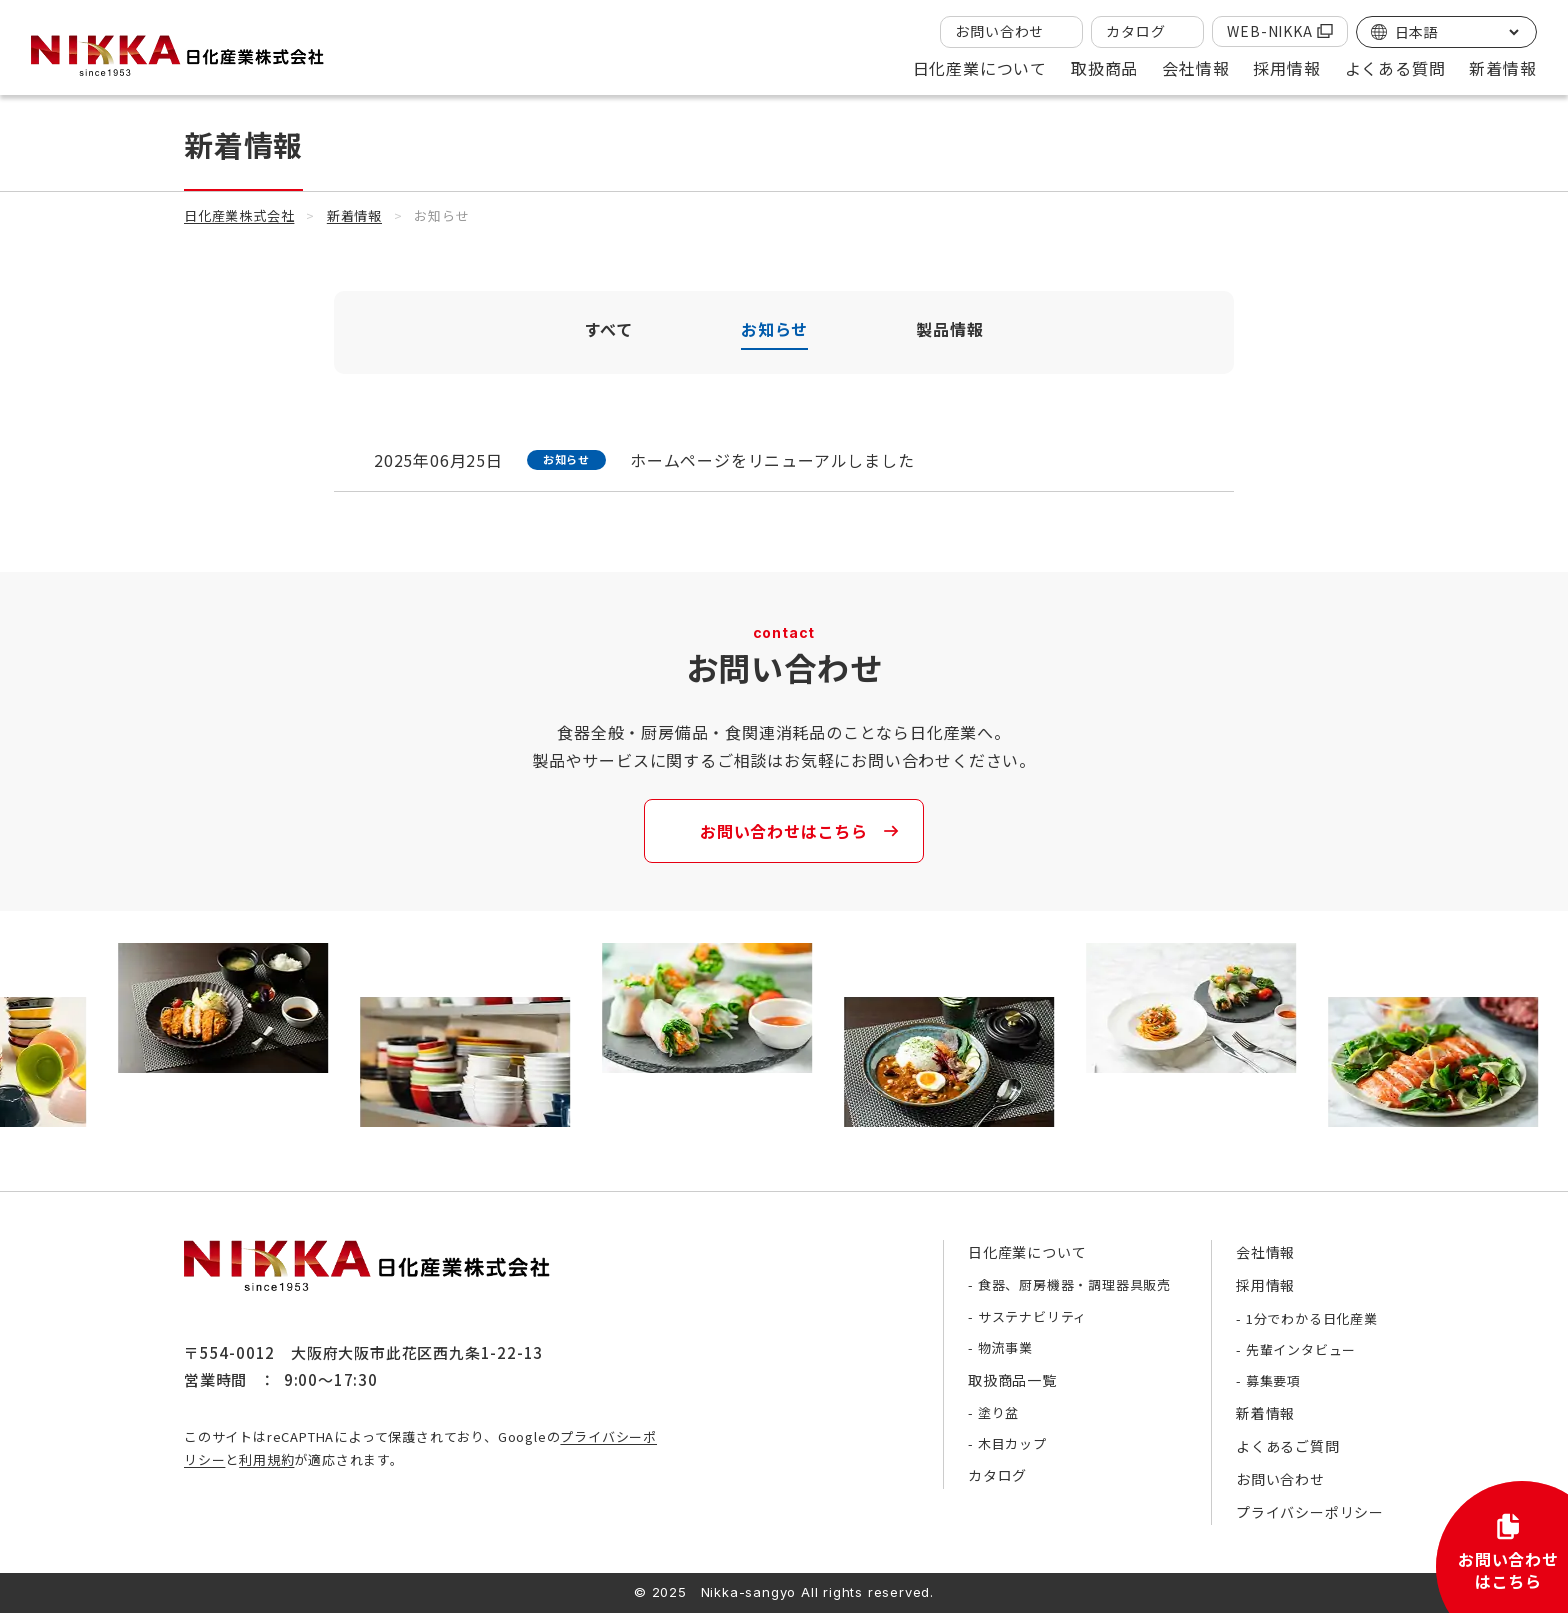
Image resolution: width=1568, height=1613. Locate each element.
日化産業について (1027, 1252)
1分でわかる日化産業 (1312, 1318)
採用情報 (1265, 1285)
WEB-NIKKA (1269, 31)
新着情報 (1502, 68)
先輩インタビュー (1301, 1349)
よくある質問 (1395, 68)
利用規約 (266, 1459)
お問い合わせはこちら (784, 831)
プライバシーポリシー (1310, 1512)
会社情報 (1265, 1252)
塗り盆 (998, 1412)
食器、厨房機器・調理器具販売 (1074, 1284)
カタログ (1135, 31)
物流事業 (1005, 1347)
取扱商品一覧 (1012, 1380)
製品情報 (949, 329)
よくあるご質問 (1288, 1446)
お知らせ (774, 329)
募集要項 (1273, 1380)
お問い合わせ (999, 31)
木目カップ (1012, 1443)
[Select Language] (1456, 32)
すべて (609, 329)
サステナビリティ (1032, 1316)
